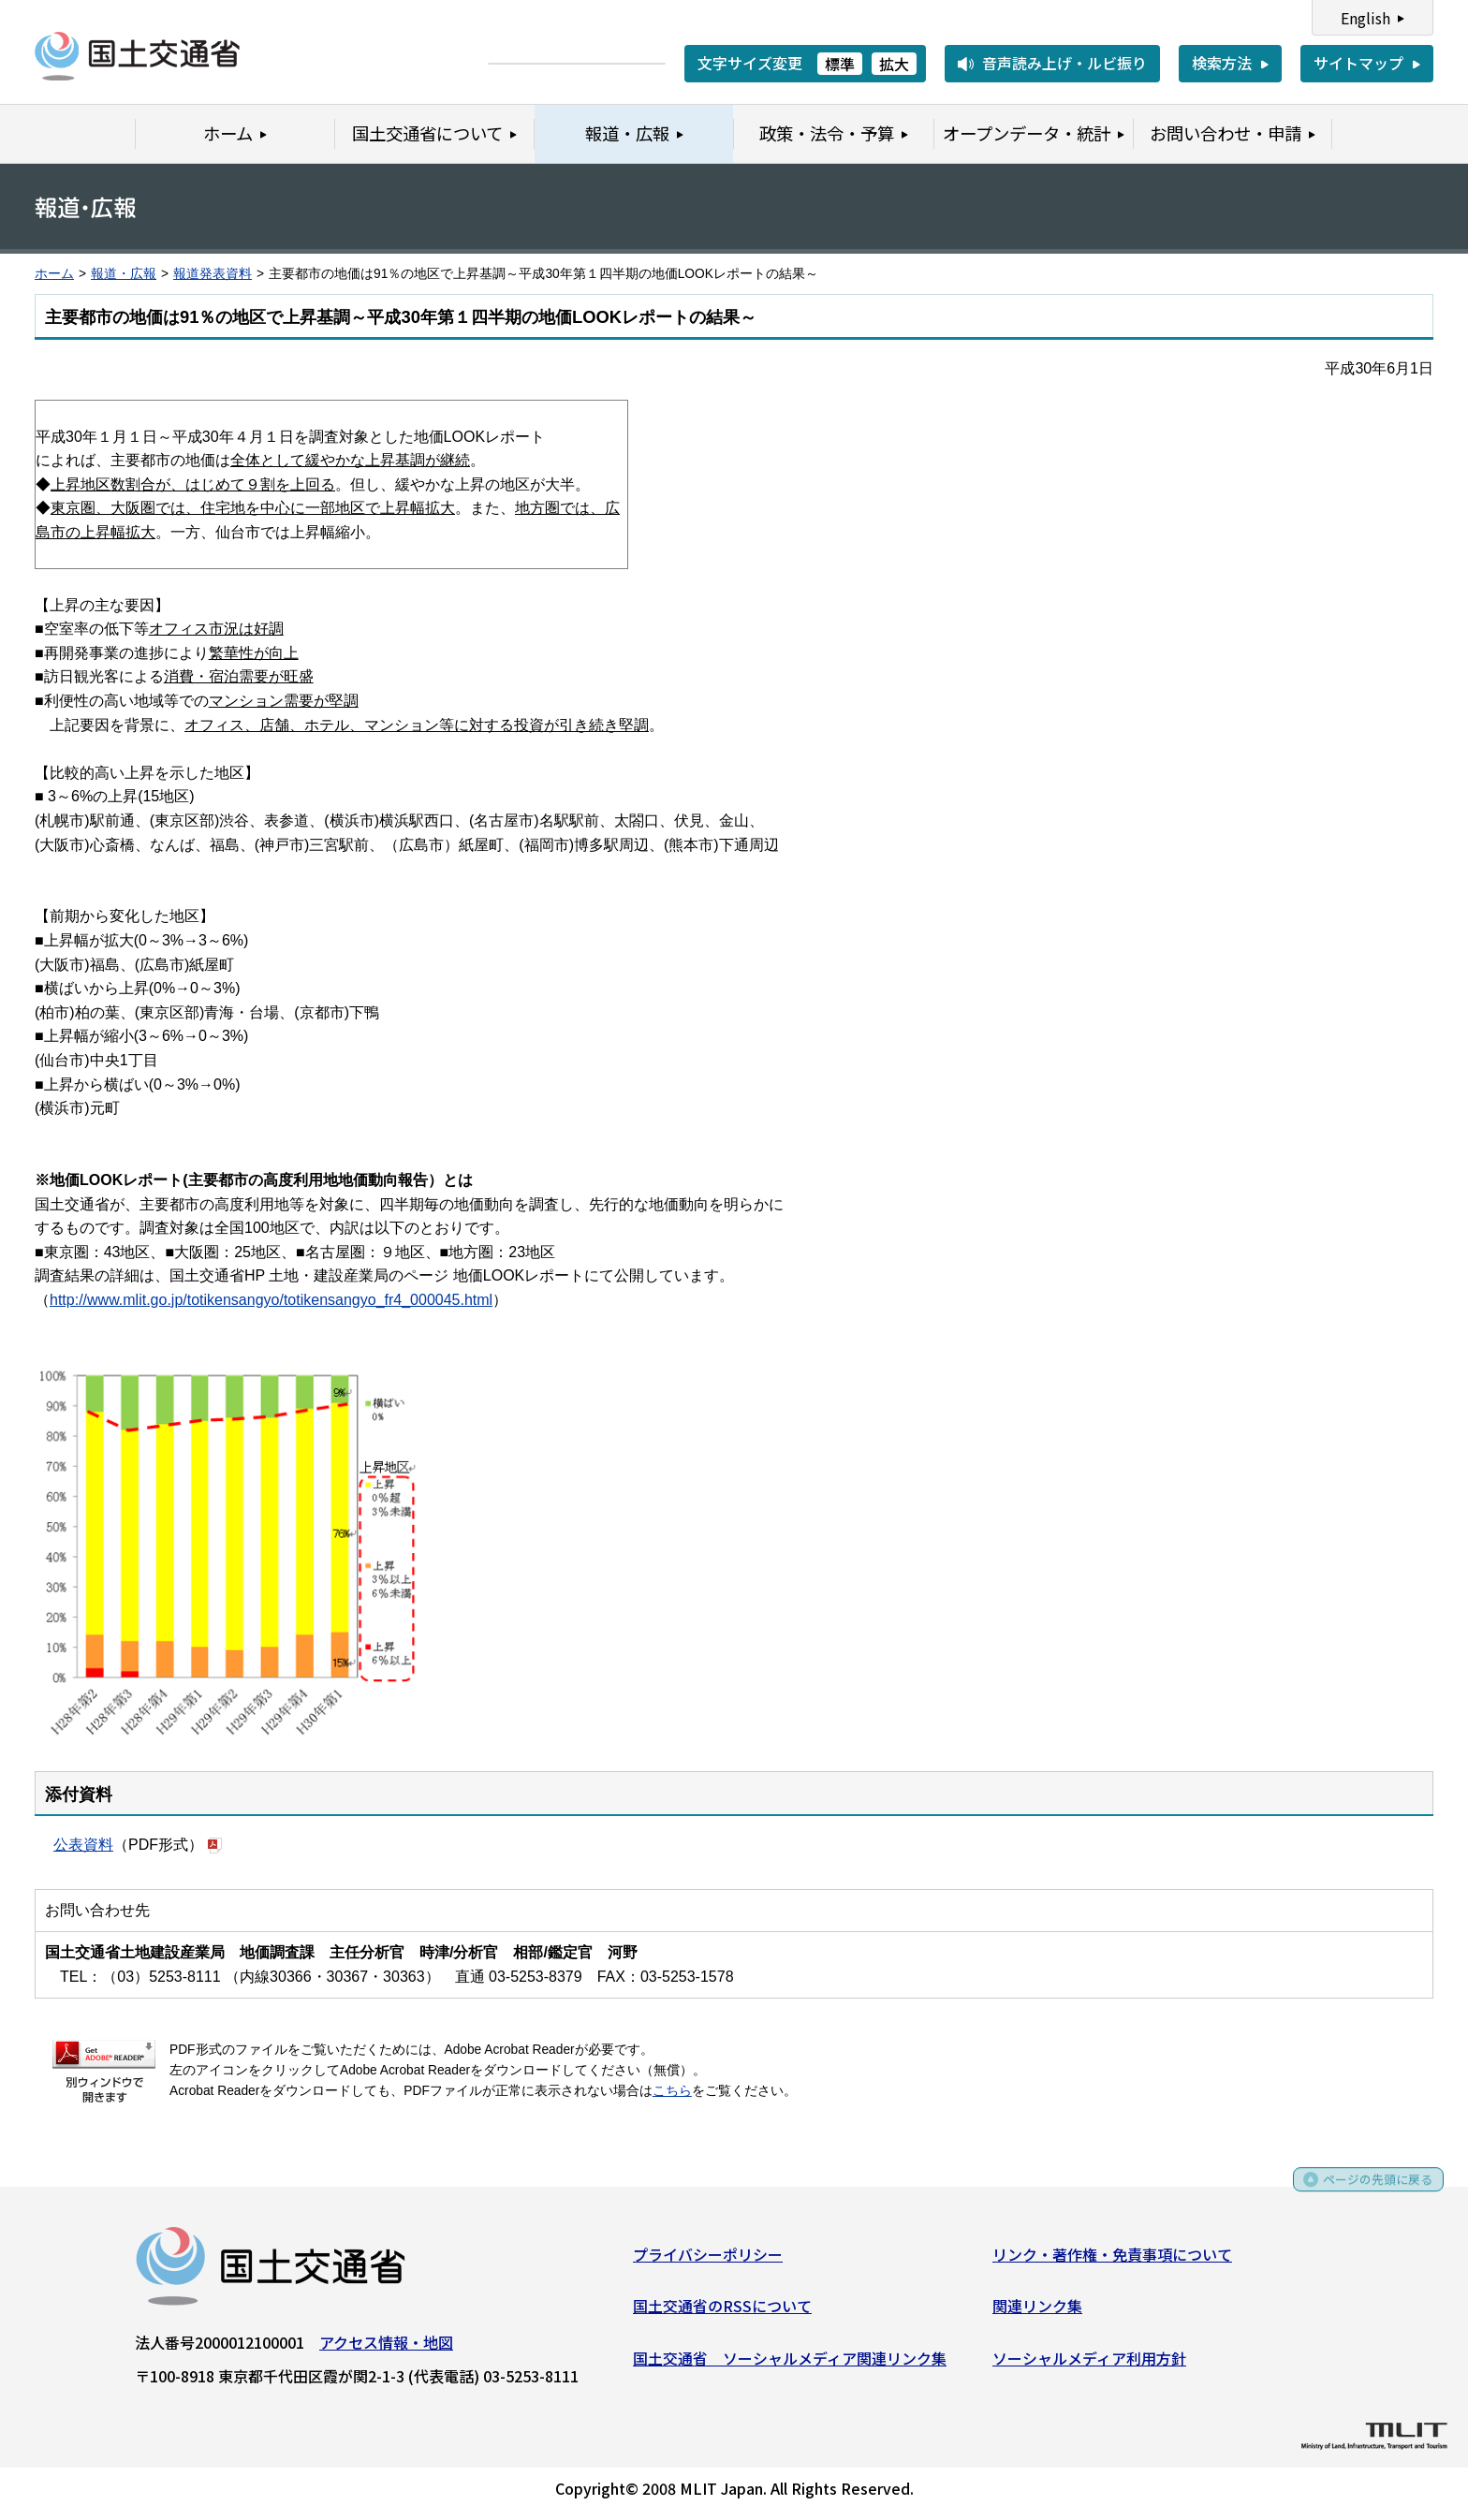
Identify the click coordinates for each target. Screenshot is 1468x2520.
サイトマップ (1358, 62)
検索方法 (1222, 62)
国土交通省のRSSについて (722, 2312)
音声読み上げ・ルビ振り (1064, 62)
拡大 (894, 63)
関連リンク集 (1037, 2312)
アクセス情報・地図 (386, 2348)
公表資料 (83, 1845)
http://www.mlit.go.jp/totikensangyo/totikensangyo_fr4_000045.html (271, 1300)
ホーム (54, 274)
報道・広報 (123, 274)
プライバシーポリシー (708, 2260)
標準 (840, 63)
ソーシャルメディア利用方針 (1089, 2363)
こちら (672, 2091)
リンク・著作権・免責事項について (1112, 2260)
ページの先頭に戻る (1367, 2192)
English (1365, 18)
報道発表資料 (212, 274)
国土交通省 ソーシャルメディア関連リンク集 (790, 2363)
